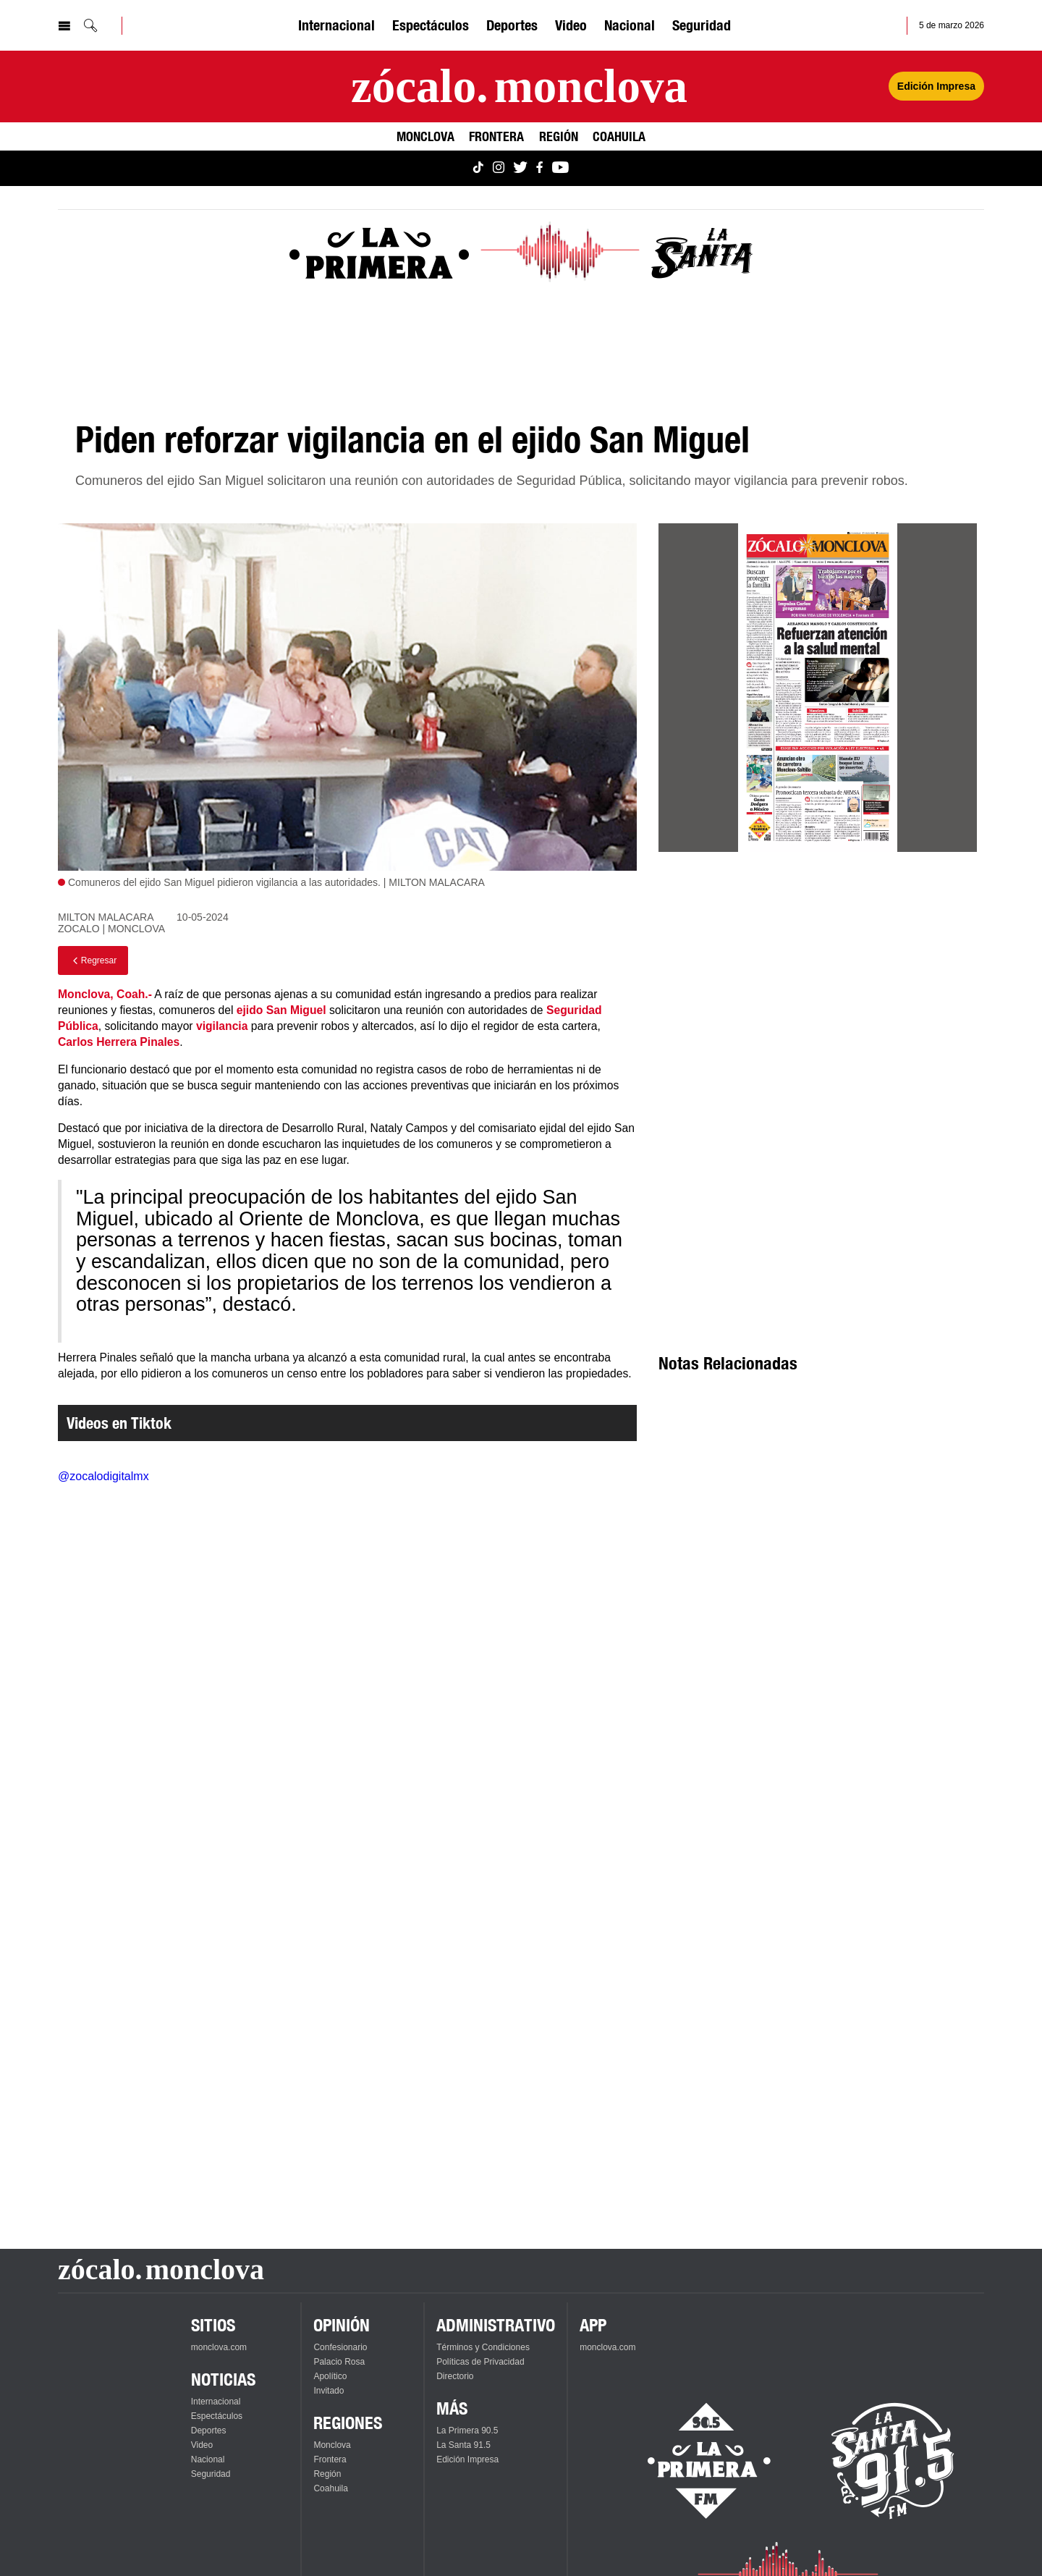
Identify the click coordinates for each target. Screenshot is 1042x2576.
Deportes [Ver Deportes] (512, 25)
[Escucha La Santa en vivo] (892, 2461)
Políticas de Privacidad (480, 2362)
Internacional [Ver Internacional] (336, 25)
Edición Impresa (467, 2459)
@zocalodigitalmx (103, 1476)
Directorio (454, 2376)
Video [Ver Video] (571, 25)
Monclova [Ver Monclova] (425, 136)
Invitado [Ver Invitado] (328, 2391)
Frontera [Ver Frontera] (496, 136)
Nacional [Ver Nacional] (629, 25)
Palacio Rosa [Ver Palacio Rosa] (339, 2362)
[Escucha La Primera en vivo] (696, 2460)
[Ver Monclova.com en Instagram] (498, 168)
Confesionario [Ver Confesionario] (340, 2347)
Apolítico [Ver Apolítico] (330, 2376)
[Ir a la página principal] (519, 86)
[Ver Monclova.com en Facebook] (539, 168)
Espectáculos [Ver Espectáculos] (430, 25)
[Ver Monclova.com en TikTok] (478, 168)
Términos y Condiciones (483, 2347)
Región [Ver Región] (558, 136)
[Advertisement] (817, 994)
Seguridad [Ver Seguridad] (701, 25)
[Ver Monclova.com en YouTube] (560, 168)
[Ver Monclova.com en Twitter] (520, 168)
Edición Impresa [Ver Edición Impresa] (936, 86)
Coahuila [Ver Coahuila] (619, 136)
